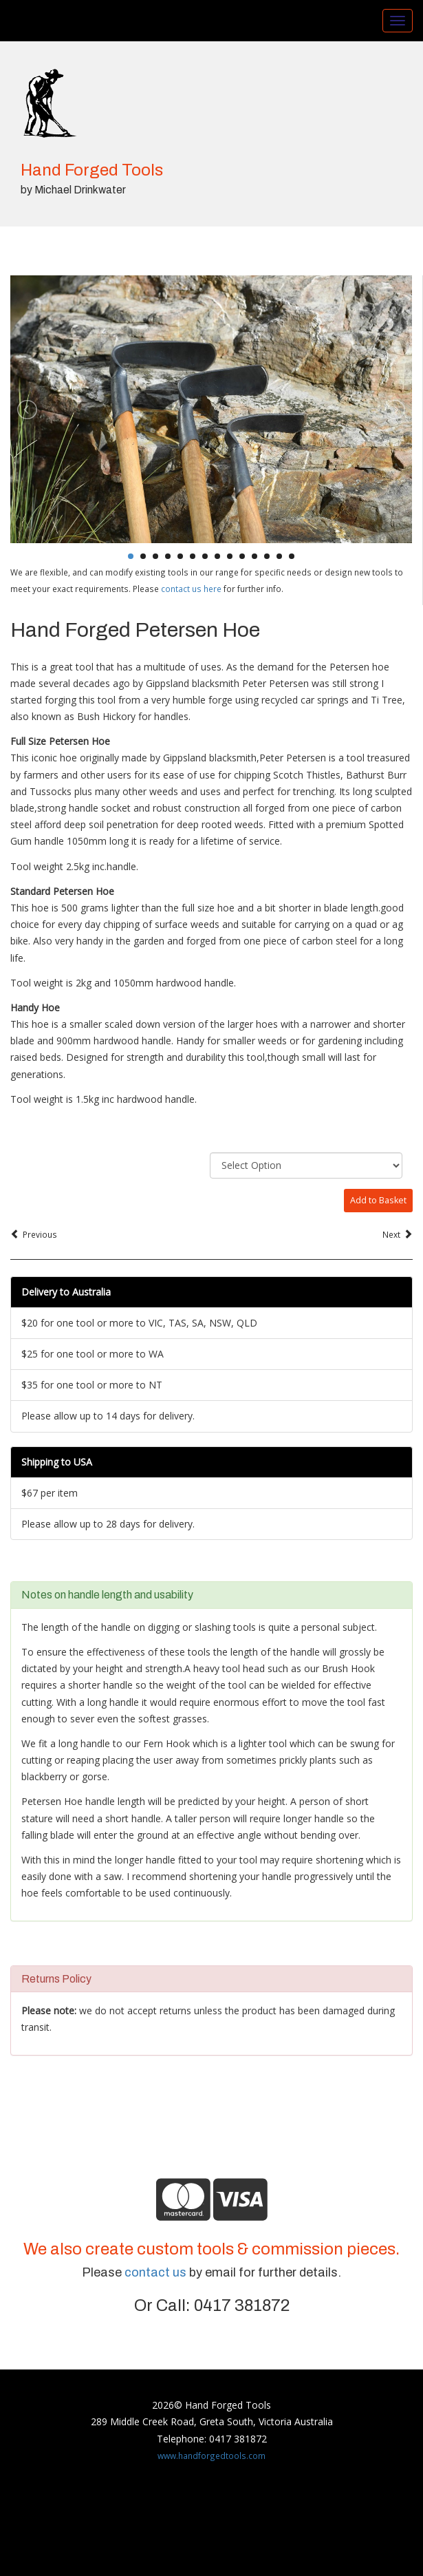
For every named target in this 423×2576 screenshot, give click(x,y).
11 (254, 556)
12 (267, 556)
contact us (155, 2272)
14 (291, 556)
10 (242, 556)
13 (279, 556)
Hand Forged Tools (92, 170)
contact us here (191, 588)
